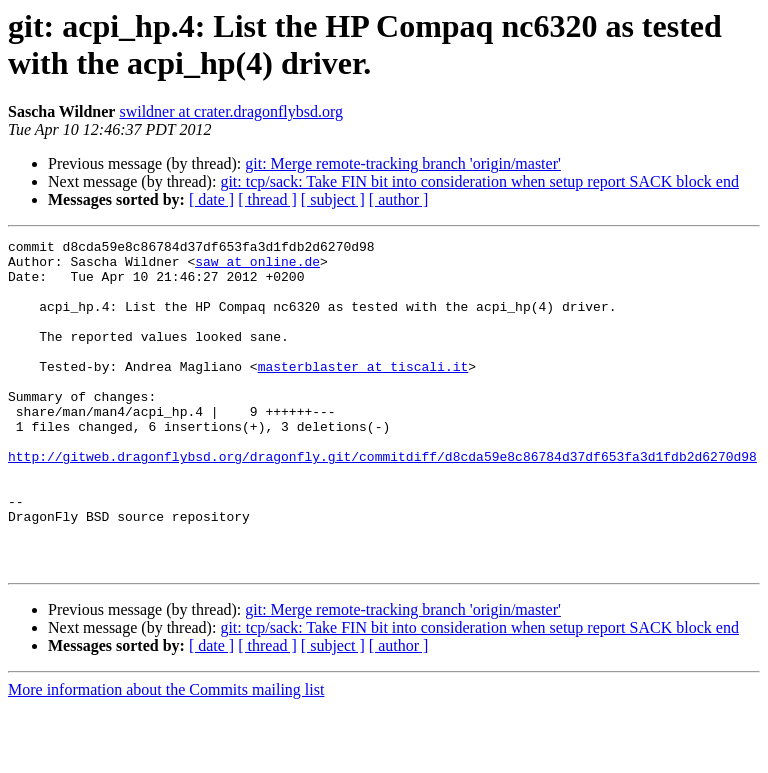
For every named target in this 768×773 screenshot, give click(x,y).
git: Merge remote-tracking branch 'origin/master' (403, 163)
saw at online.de (257, 267)
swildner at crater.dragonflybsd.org (231, 111)
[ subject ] (333, 199)
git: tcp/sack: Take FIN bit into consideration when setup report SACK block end (479, 181)
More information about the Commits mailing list (166, 755)
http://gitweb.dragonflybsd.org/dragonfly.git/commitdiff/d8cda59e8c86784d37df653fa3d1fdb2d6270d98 (382, 501)
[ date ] (211, 199)
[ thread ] (267, 199)
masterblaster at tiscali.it (363, 393)
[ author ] (399, 199)
